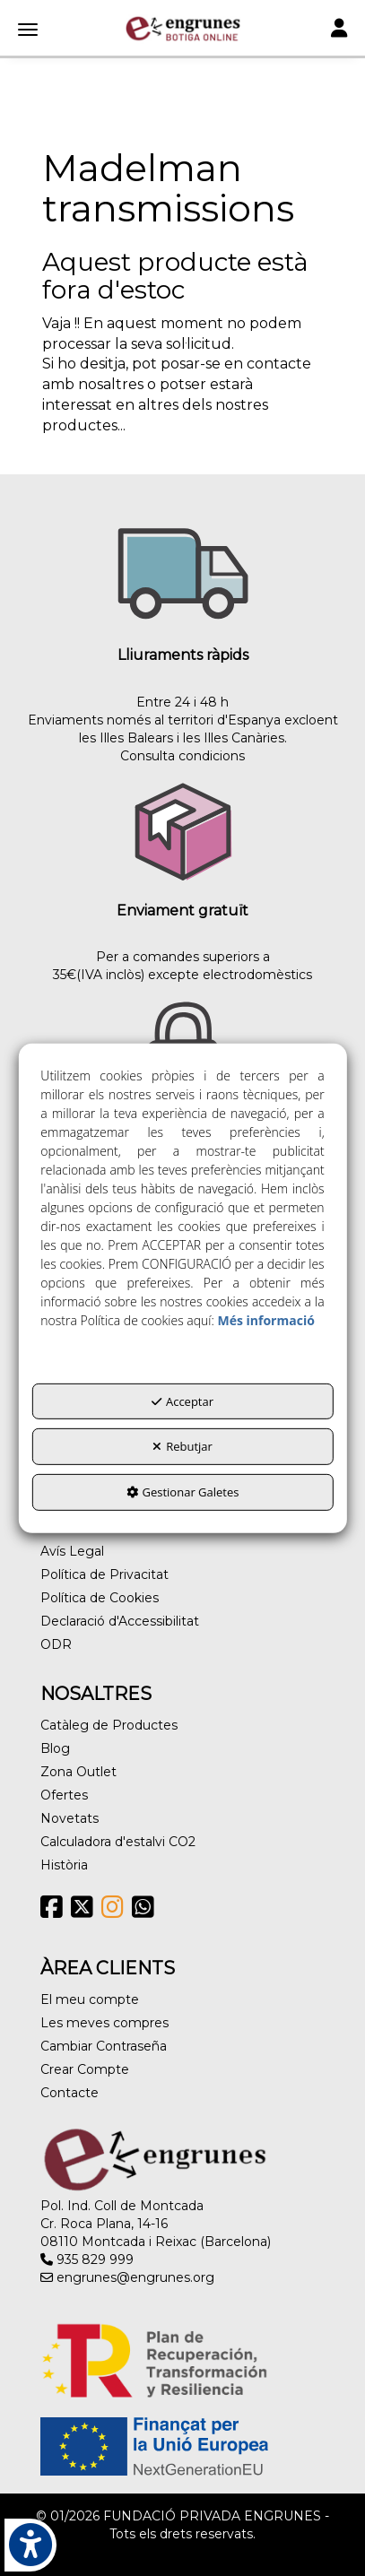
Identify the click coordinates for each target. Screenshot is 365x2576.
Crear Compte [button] (84, 2069)
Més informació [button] (265, 1320)
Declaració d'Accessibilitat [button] (119, 1621)
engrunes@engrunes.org (127, 2277)
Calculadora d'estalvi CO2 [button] (118, 1842)
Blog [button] (55, 1748)
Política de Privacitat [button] (104, 1574)
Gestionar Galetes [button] (182, 1492)
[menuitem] (182, 1551)
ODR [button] (56, 1644)
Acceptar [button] (182, 1401)
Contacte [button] (69, 2093)
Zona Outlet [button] (78, 1772)
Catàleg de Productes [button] (109, 1725)
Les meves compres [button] (104, 2023)
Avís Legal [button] (72, 1551)
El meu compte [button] (89, 1999)
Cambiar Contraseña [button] (103, 2046)
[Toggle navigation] (339, 30)
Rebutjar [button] (182, 1446)
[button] (182, 28)
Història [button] (64, 1865)
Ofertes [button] (64, 1795)
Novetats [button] (69, 1818)
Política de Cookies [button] (99, 1598)
